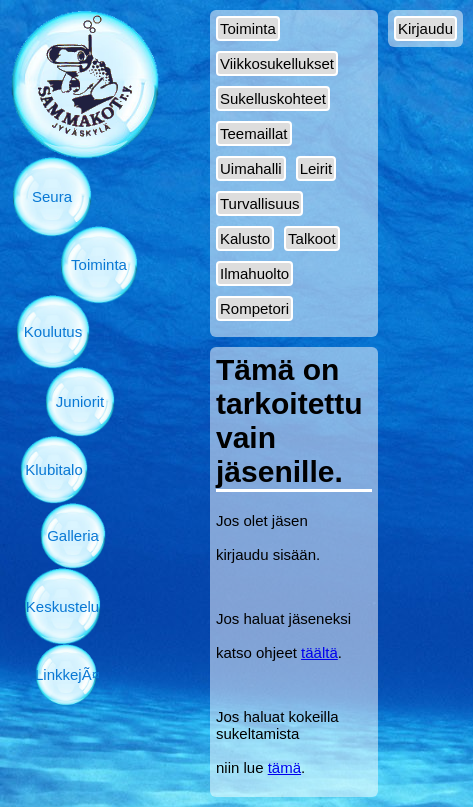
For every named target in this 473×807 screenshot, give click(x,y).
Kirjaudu (425, 28)
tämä (284, 767)
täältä (319, 652)
